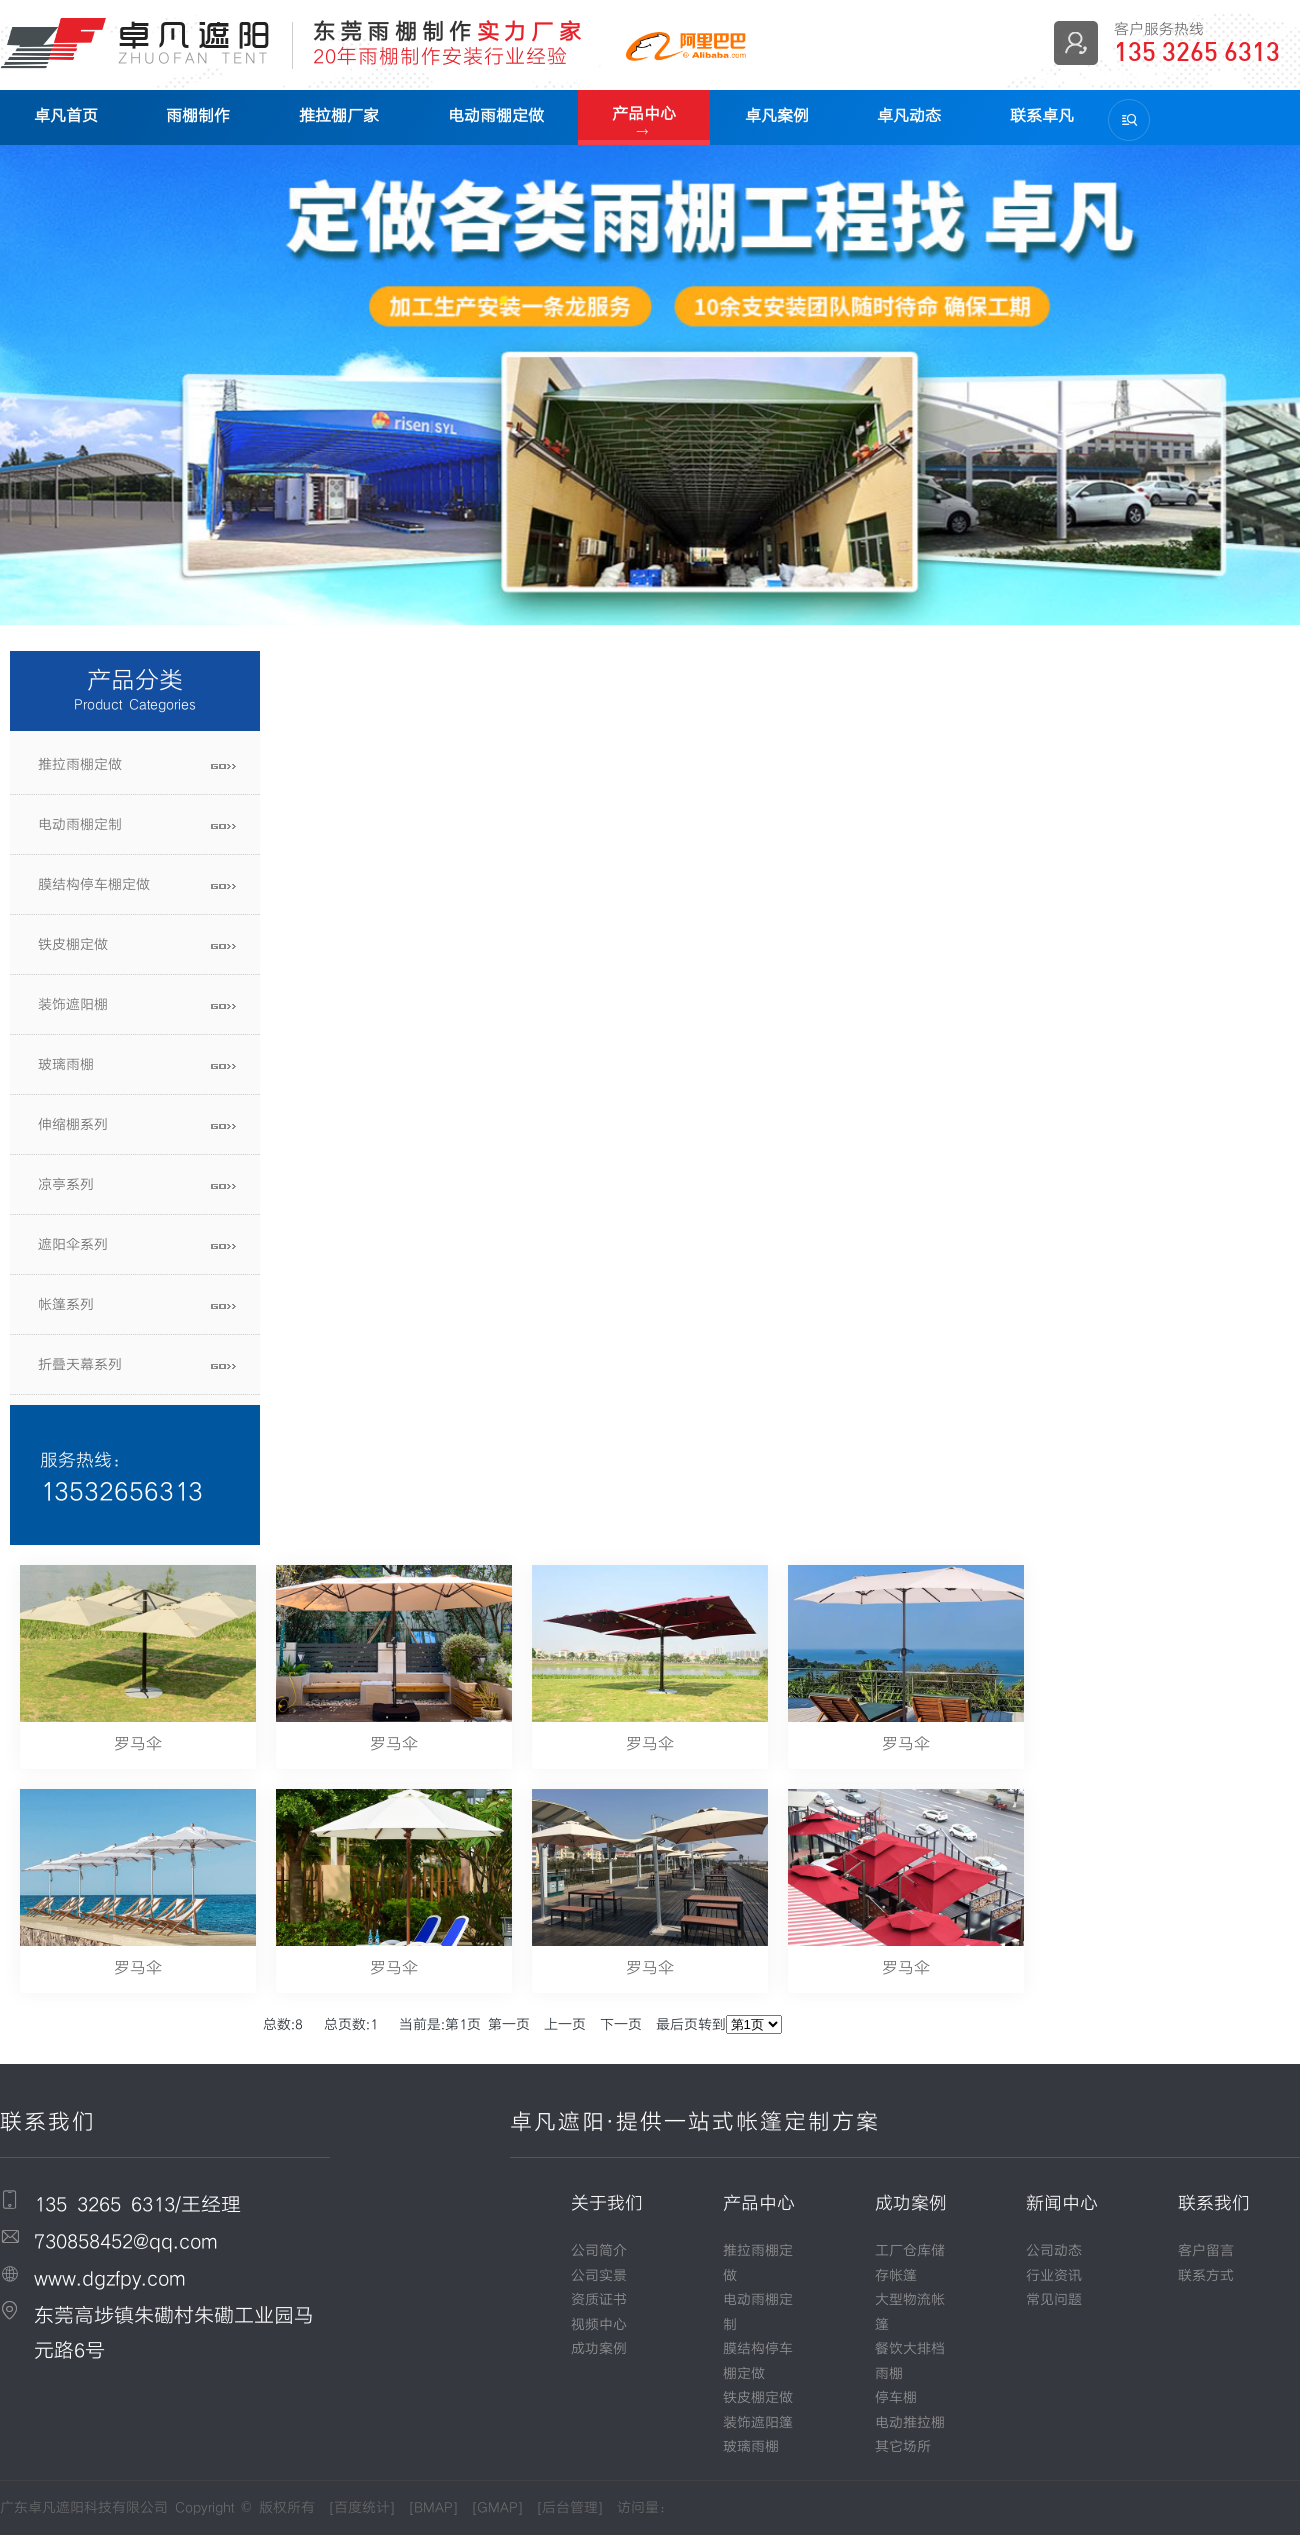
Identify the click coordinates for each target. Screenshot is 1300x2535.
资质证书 (599, 2300)
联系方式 (1206, 2276)
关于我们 (607, 2203)
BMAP (433, 2508)
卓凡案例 (771, 115)
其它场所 (903, 2447)
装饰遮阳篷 (758, 2423)
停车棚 (896, 2398)
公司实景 (599, 2276)
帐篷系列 (66, 1305)
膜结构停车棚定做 (94, 885)
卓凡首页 (65, 115)
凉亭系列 (66, 1185)
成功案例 (599, 2349)
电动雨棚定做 (492, 115)
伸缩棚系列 (73, 1125)
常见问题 (1054, 2300)
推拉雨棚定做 (80, 765)
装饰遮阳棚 (73, 1005)
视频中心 (599, 2325)
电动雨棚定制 (80, 825)
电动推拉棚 (910, 2423)
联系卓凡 (1034, 115)
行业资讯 (1054, 2276)
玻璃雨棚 (66, 1065)
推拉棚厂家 (336, 115)
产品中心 (640, 113)
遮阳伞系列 (73, 1245)
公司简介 (599, 2251)
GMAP (497, 2508)
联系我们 (1214, 2203)
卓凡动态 (903, 115)
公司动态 (1054, 2251)
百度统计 (362, 2508)
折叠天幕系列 (80, 1365)
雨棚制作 (197, 115)
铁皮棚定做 (73, 945)
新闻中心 (1062, 2203)
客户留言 (1206, 2251)
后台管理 (570, 2508)
